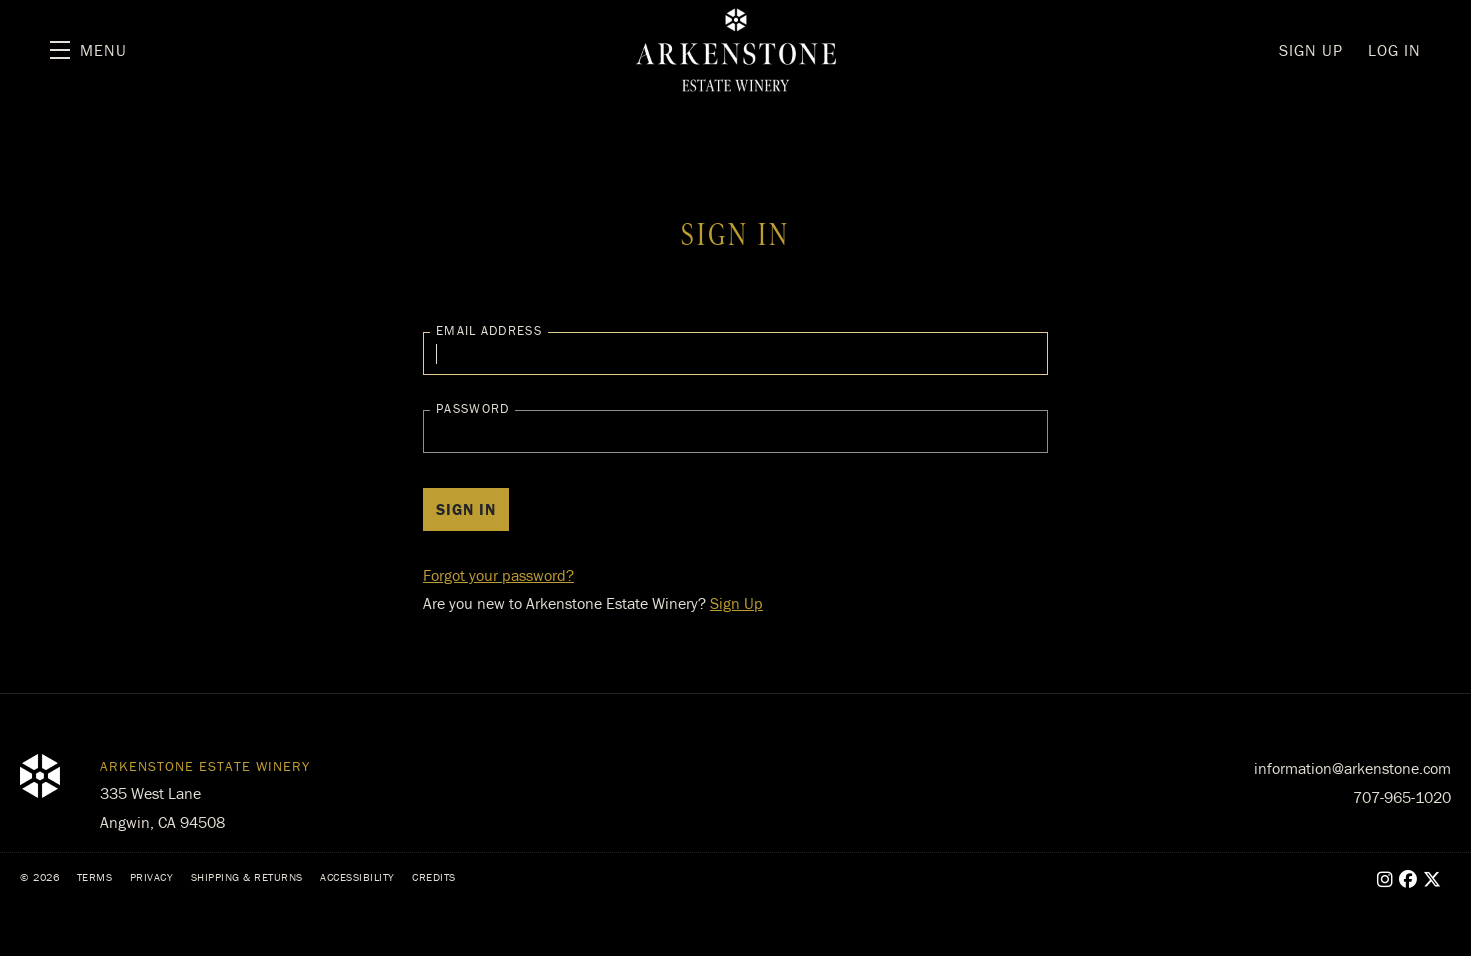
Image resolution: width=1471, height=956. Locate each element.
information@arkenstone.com (1352, 768)
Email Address (489, 330)
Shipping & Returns (247, 877)
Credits (434, 877)
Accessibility (357, 877)
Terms (95, 877)
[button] (88, 50)
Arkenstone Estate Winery (736, 50)
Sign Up (736, 603)
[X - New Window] (1432, 879)
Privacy (152, 877)
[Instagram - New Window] (1385, 879)
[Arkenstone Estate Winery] (40, 776)
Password (472, 408)
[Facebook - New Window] (1408, 879)
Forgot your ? (498, 575)
